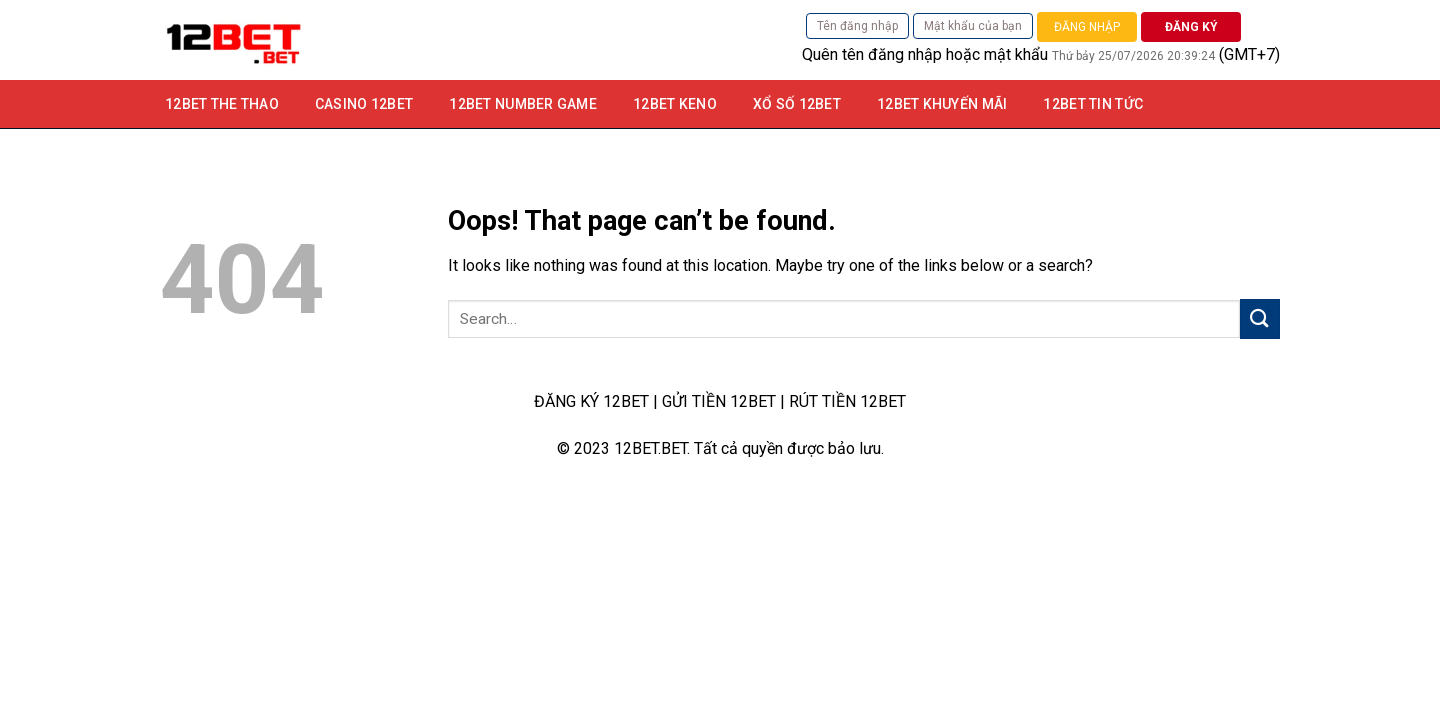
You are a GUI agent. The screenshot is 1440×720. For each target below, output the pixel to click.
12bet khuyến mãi (942, 104)
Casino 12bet (364, 104)
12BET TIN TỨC (1093, 104)
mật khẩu (1016, 54)
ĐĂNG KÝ (1191, 27)
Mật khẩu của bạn (973, 26)
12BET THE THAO (222, 104)
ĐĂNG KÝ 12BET (591, 401)
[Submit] (1260, 318)
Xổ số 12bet (797, 104)
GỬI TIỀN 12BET (719, 401)
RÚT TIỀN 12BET (847, 401)
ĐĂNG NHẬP (1087, 27)
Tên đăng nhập (857, 26)
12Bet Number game (523, 104)
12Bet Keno (675, 104)
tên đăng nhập (892, 54)
